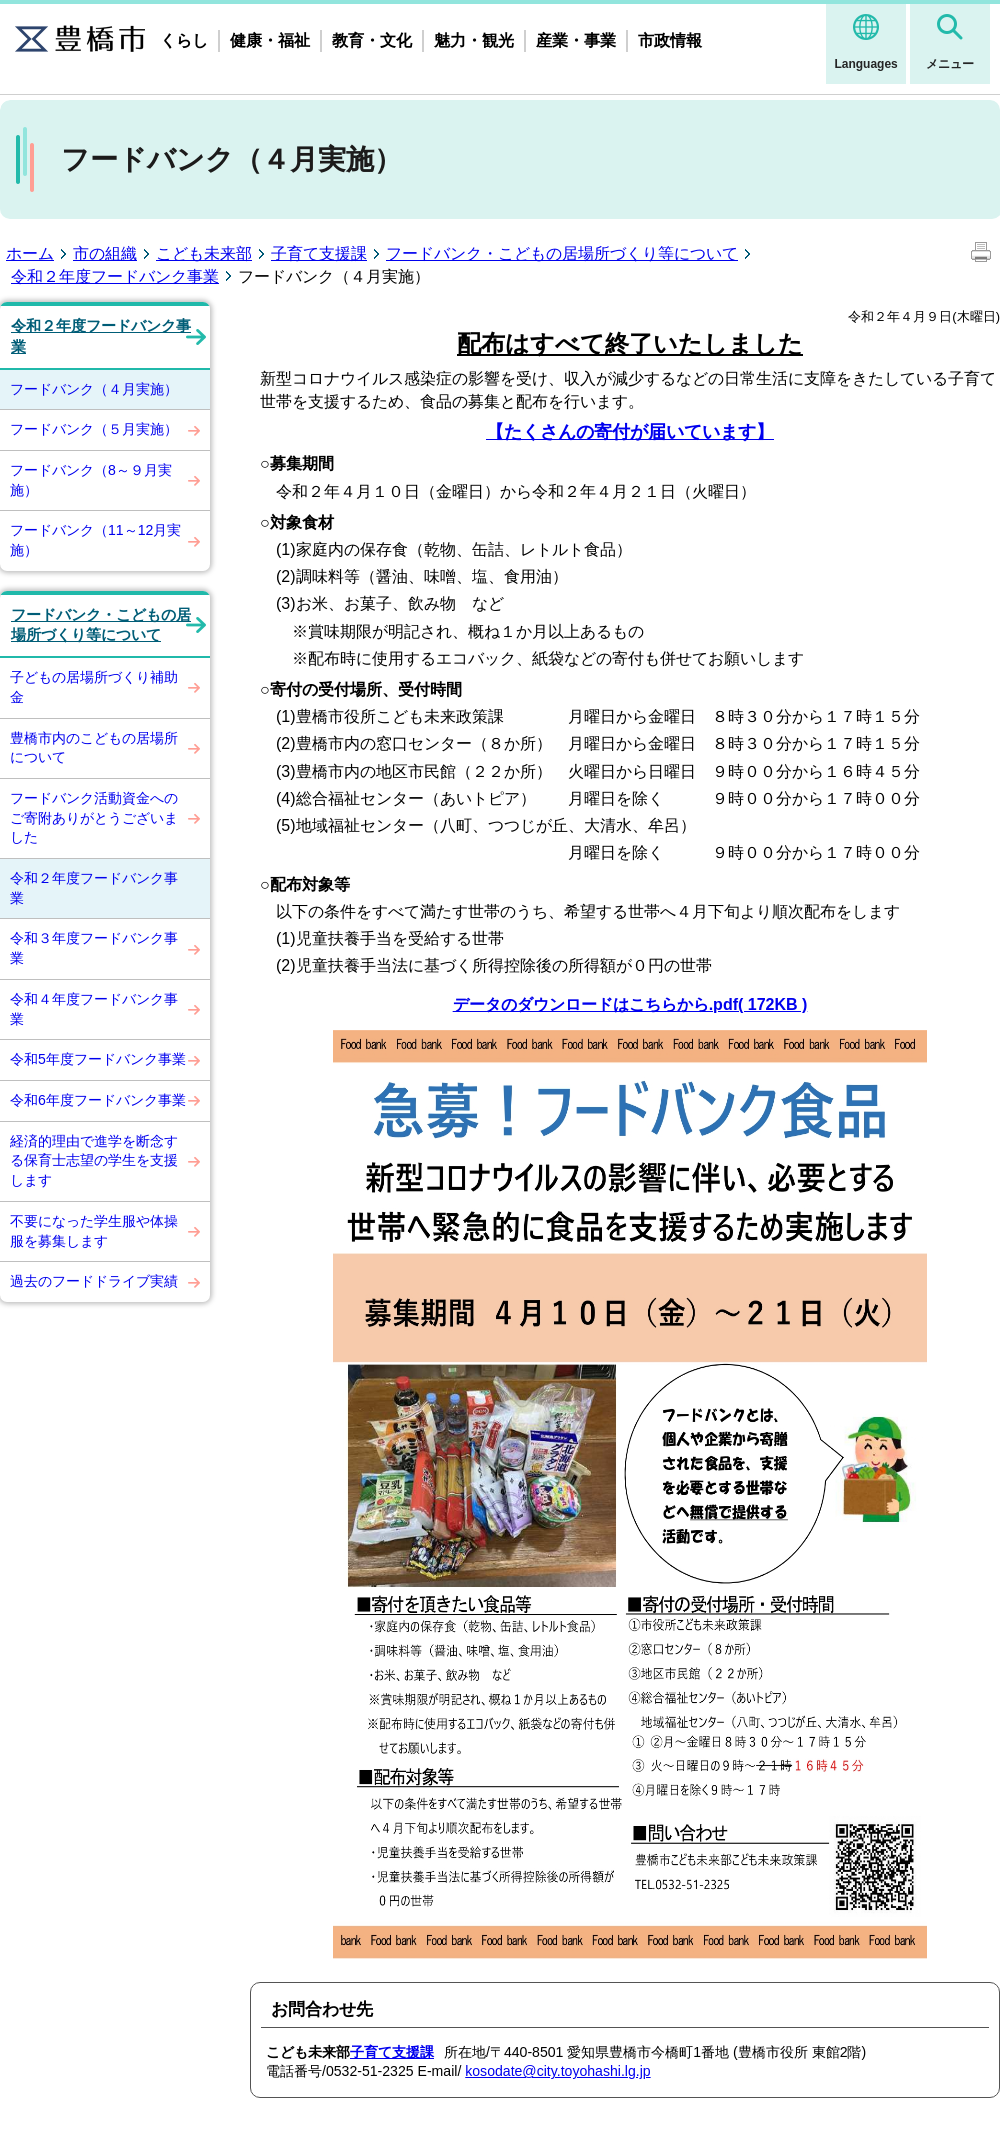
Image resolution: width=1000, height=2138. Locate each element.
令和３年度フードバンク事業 (94, 948)
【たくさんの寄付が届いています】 (630, 432)
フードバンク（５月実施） (94, 429)
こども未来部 (204, 253)
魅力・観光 (474, 40)
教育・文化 (372, 40)
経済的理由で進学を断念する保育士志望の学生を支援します (94, 1160)
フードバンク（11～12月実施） (95, 540)
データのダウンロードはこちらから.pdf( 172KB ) (630, 1004)
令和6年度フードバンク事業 (98, 1100)
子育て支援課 (319, 253)
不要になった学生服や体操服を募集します (94, 1231)
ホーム (30, 253)
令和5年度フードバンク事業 (98, 1059)
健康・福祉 (270, 40)
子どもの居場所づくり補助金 (94, 687)
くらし (184, 40)
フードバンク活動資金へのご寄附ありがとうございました (94, 817)
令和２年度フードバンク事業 (115, 276)
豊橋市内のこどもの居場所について (94, 748)
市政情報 (670, 40)
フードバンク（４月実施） (94, 389)
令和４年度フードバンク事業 (94, 1009)
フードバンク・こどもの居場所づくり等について (562, 253)
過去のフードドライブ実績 (94, 1281)
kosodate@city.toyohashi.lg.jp (557, 2071)
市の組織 (105, 253)
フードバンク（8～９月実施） (91, 480)
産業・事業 (576, 40)
